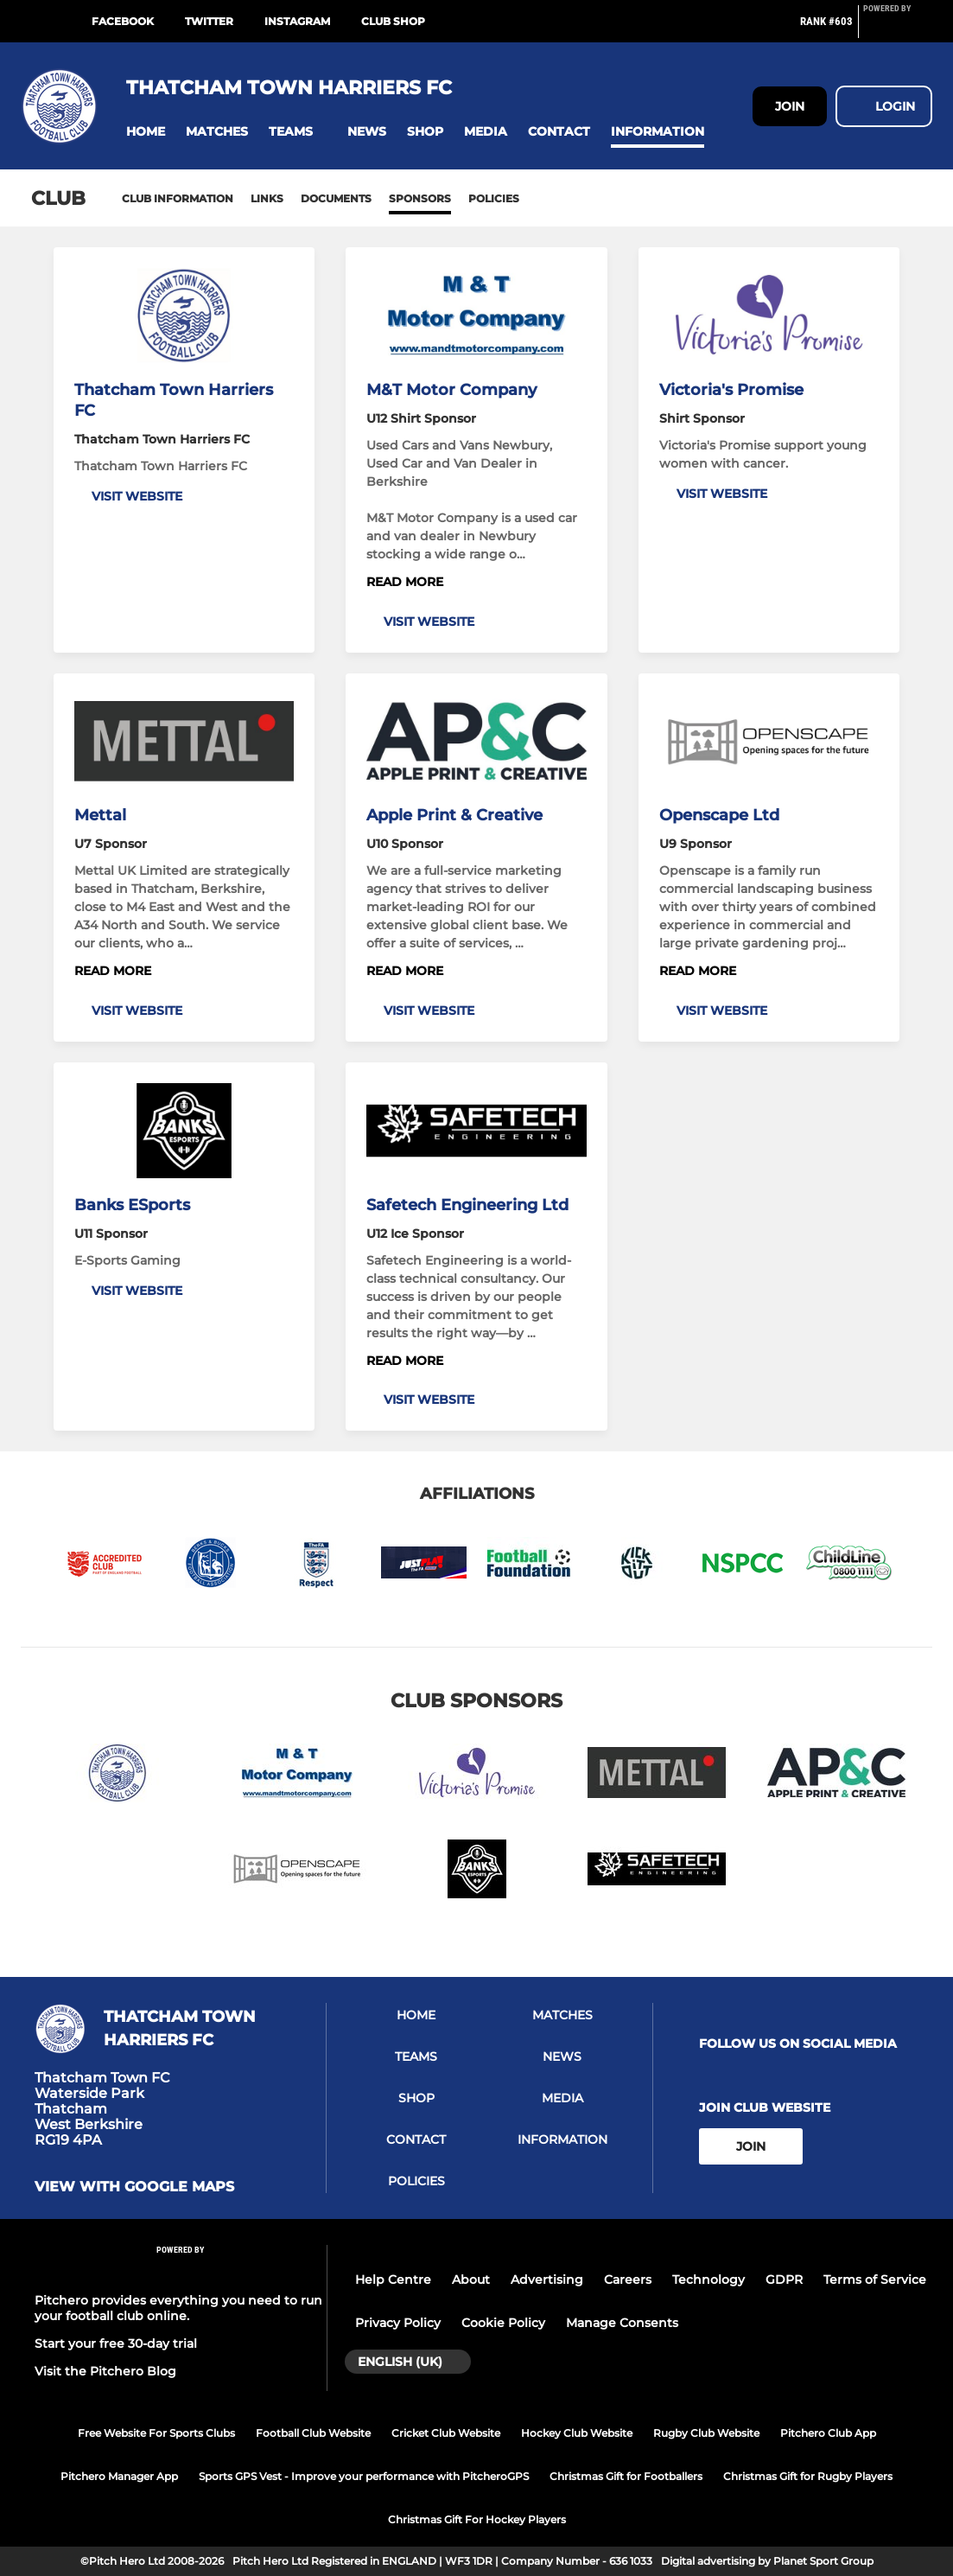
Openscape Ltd (719, 815)
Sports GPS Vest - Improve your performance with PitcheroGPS (364, 2476)
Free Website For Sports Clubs (156, 2432)
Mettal (100, 815)
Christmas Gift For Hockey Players (477, 2519)
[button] (145, 132)
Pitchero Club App (828, 2432)
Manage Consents (622, 2323)
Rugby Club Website (706, 2432)
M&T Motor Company (451, 389)
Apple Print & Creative (454, 815)
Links (267, 198)
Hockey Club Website (576, 2432)
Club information (177, 198)
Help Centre (393, 2279)
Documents (336, 198)
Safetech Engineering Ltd (467, 1205)
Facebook (123, 21)
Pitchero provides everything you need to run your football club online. (178, 2308)
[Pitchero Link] (897, 28)
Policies (493, 198)
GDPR (784, 2279)
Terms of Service (874, 2279)
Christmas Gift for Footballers (626, 2476)
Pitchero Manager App (119, 2476)
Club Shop (393, 21)
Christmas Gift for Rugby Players (808, 2476)
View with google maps (134, 2187)
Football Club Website (313, 2432)
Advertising (547, 2279)
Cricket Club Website (445, 2432)
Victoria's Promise (731, 389)
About (471, 2279)
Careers (627, 2279)
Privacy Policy (398, 2323)
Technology (708, 2279)
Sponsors (420, 198)
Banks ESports (132, 1205)
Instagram (297, 21)
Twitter (209, 21)
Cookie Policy (503, 2323)
